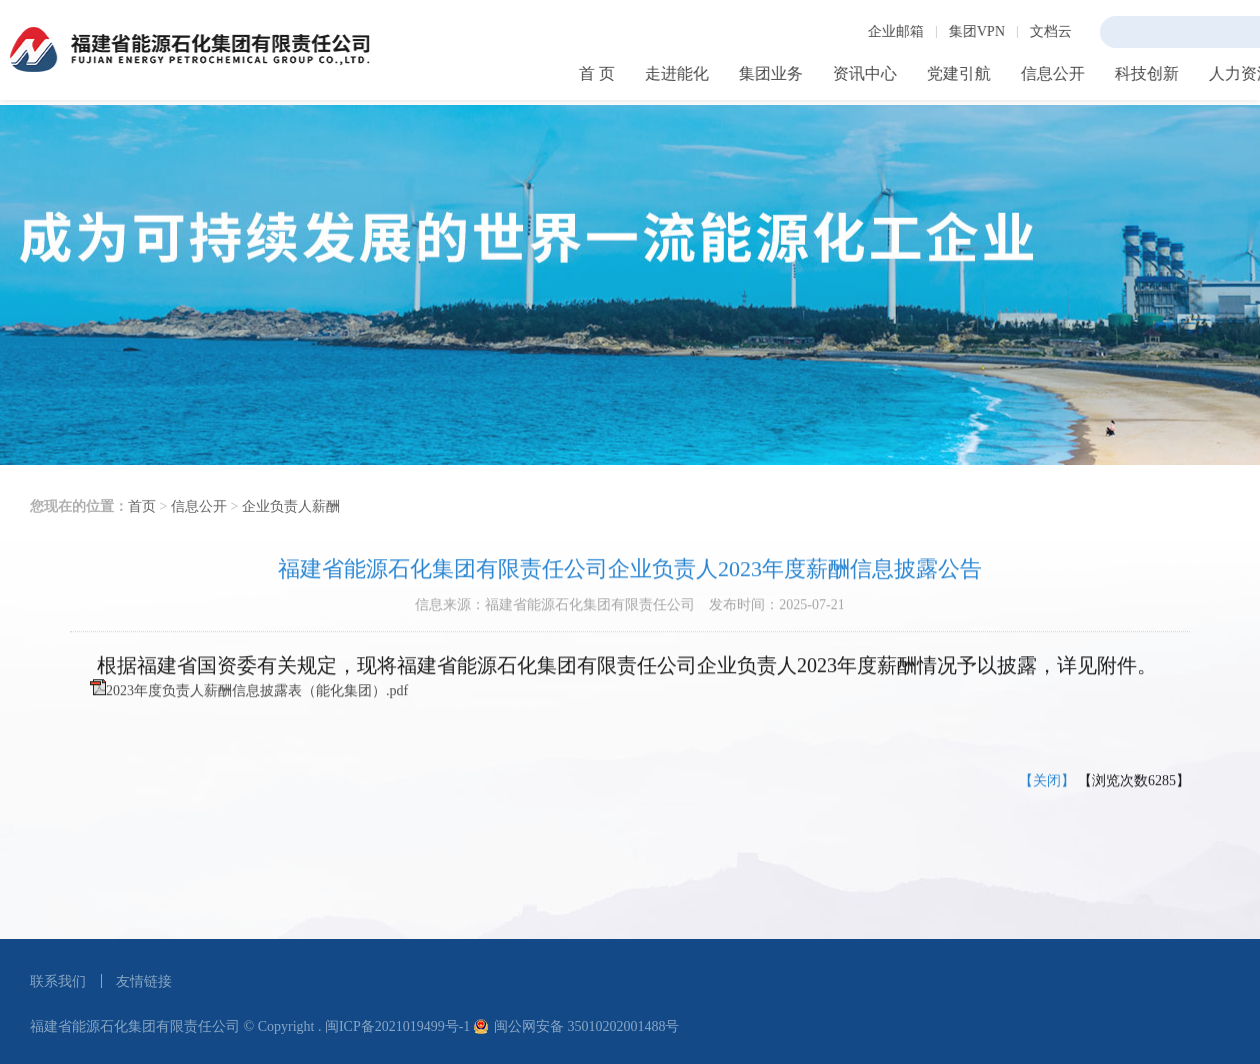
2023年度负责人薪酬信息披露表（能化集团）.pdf (257, 706)
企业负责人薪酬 (291, 530)
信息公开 (199, 530)
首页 (142, 530)
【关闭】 (1047, 796)
